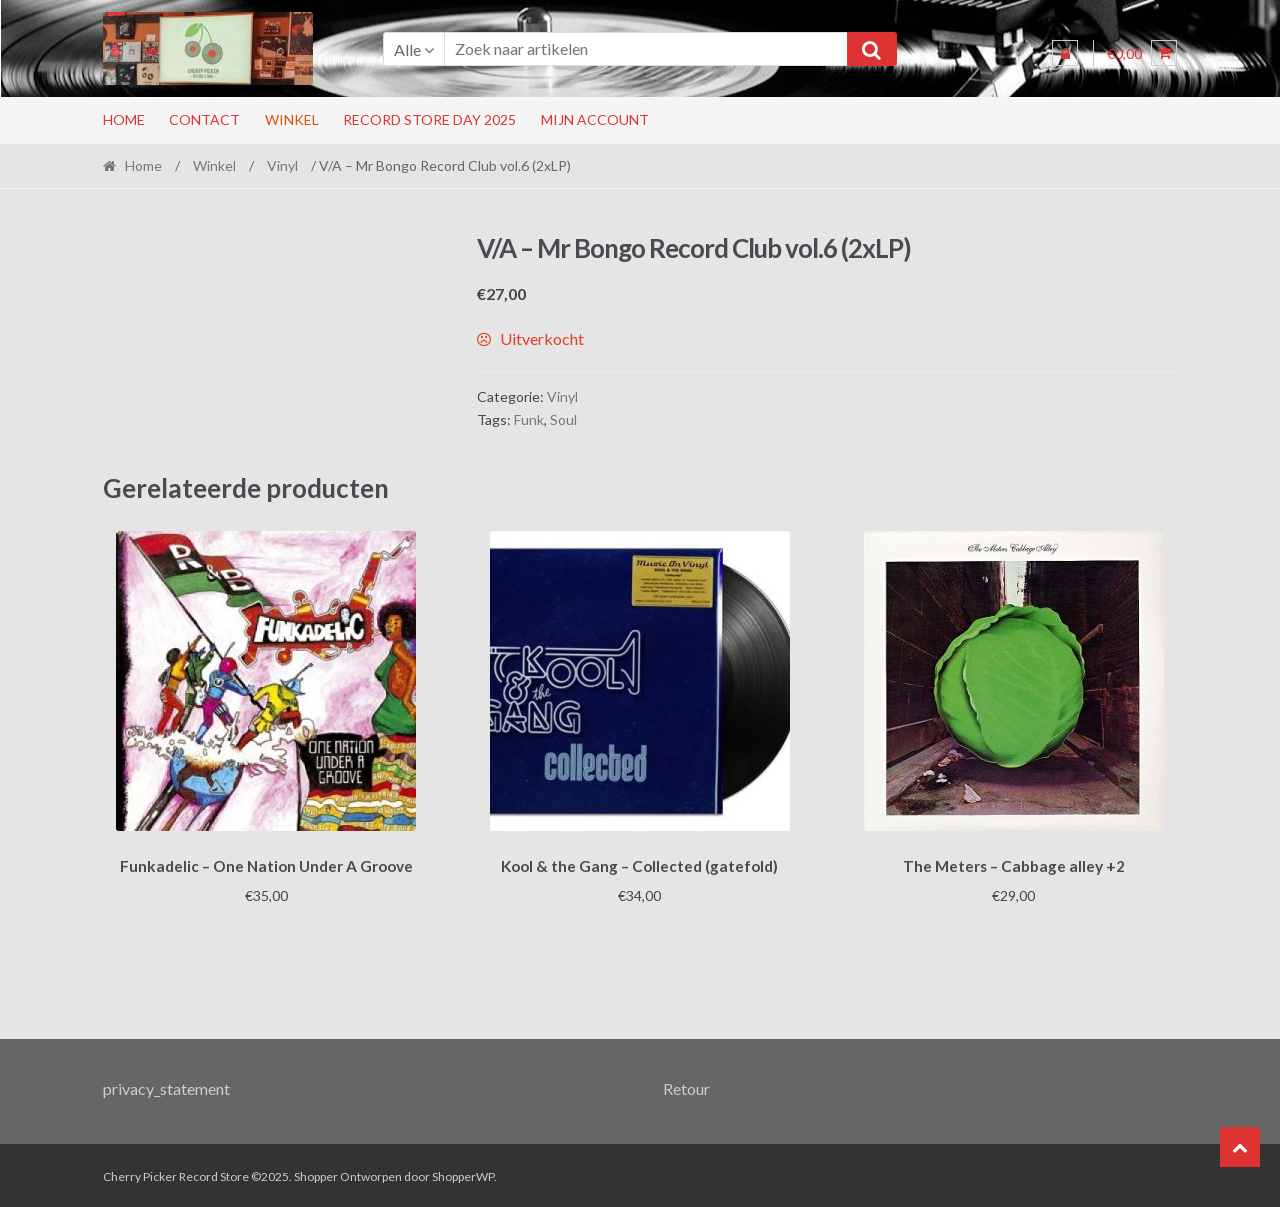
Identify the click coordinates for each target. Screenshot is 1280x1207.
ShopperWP (463, 1173)
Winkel (292, 119)
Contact (204, 119)
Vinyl (282, 165)
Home (124, 119)
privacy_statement (166, 1085)
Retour (686, 1085)
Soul (563, 419)
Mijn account (595, 119)
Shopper (316, 1173)
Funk (529, 419)
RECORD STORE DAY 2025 (429, 119)
